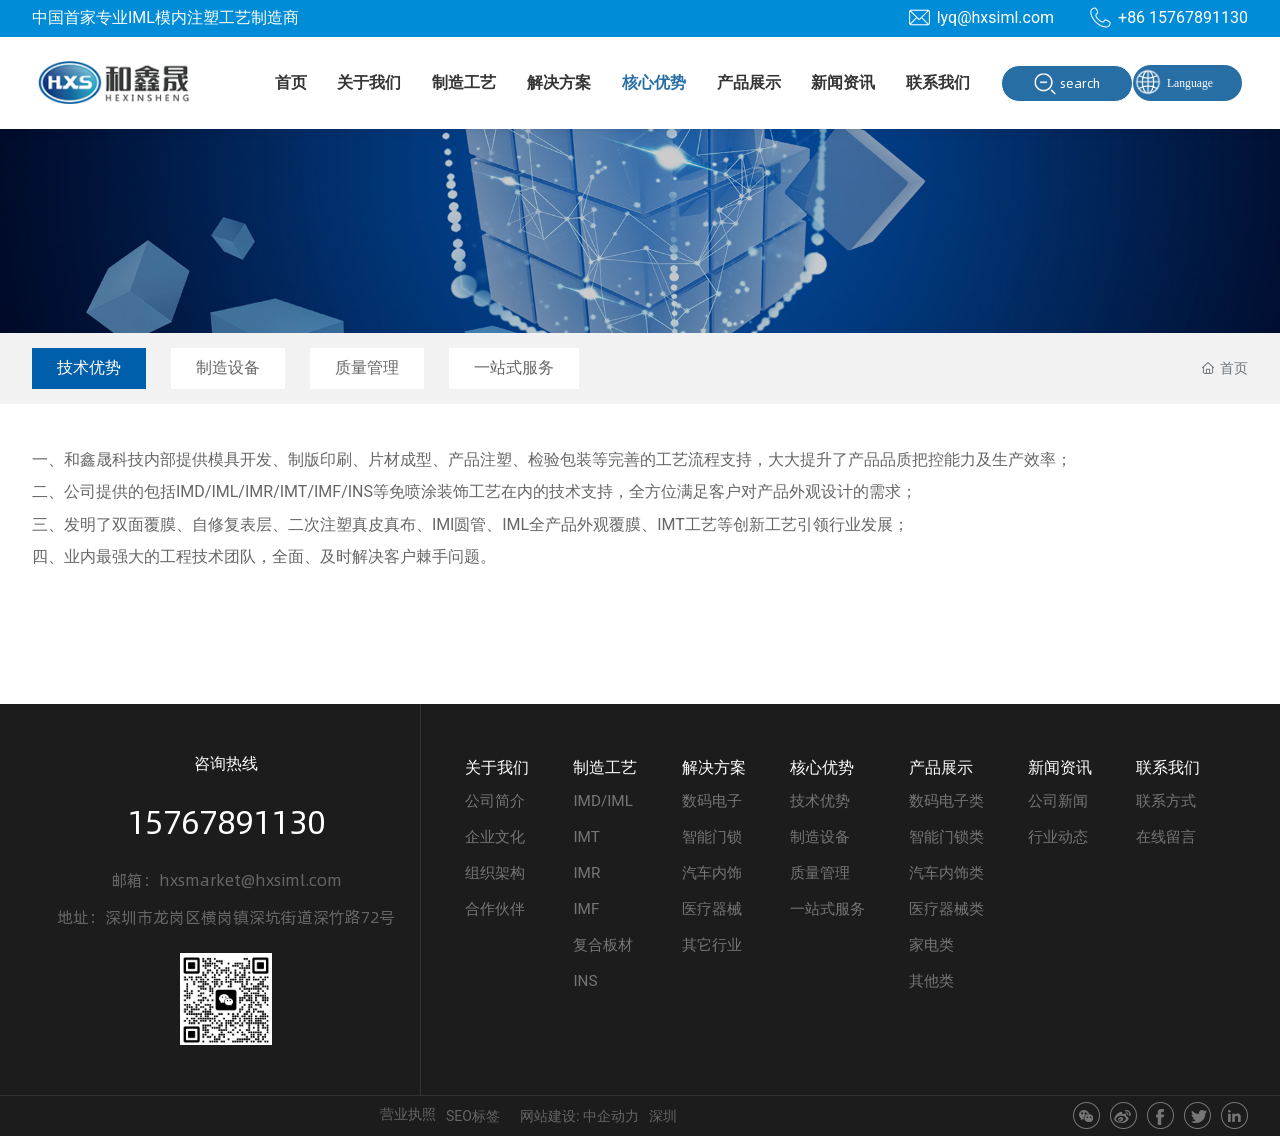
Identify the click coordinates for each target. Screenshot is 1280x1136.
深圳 (663, 1116)
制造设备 (228, 367)
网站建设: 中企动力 (579, 1116)
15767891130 (226, 822)
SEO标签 (473, 1116)
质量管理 (367, 367)
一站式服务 (514, 367)
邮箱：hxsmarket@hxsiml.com (226, 880)
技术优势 (89, 367)
